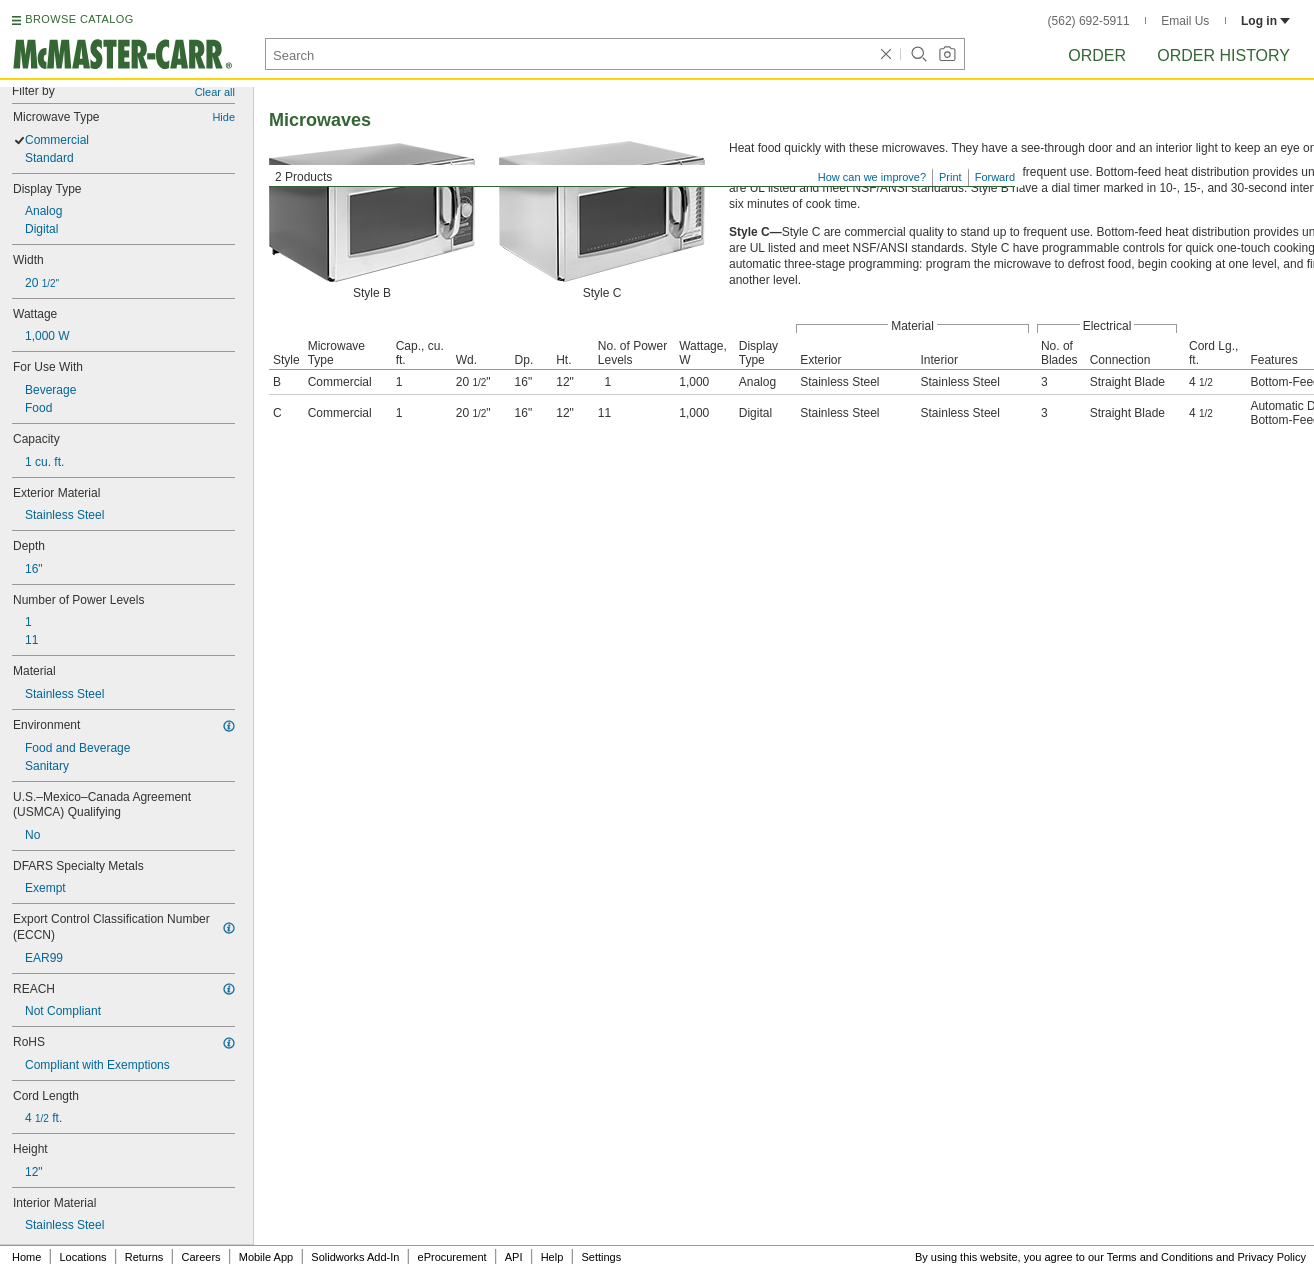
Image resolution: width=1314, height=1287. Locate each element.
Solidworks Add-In (355, 1257)
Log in (1265, 21)
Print (950, 177)
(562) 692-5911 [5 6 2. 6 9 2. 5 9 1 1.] (1089, 21)
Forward (995, 177)
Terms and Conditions (1160, 1257)
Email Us (1185, 21)
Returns (144, 1257)
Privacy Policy (1272, 1257)
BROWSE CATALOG (79, 19)
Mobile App (266, 1257)
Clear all (215, 92)
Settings (601, 1257)
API (514, 1257)
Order (1097, 55)
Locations (83, 1257)
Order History (1223, 55)
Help (552, 1257)
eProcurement (452, 1257)
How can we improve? (872, 177)
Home (26, 1257)
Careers (200, 1257)
